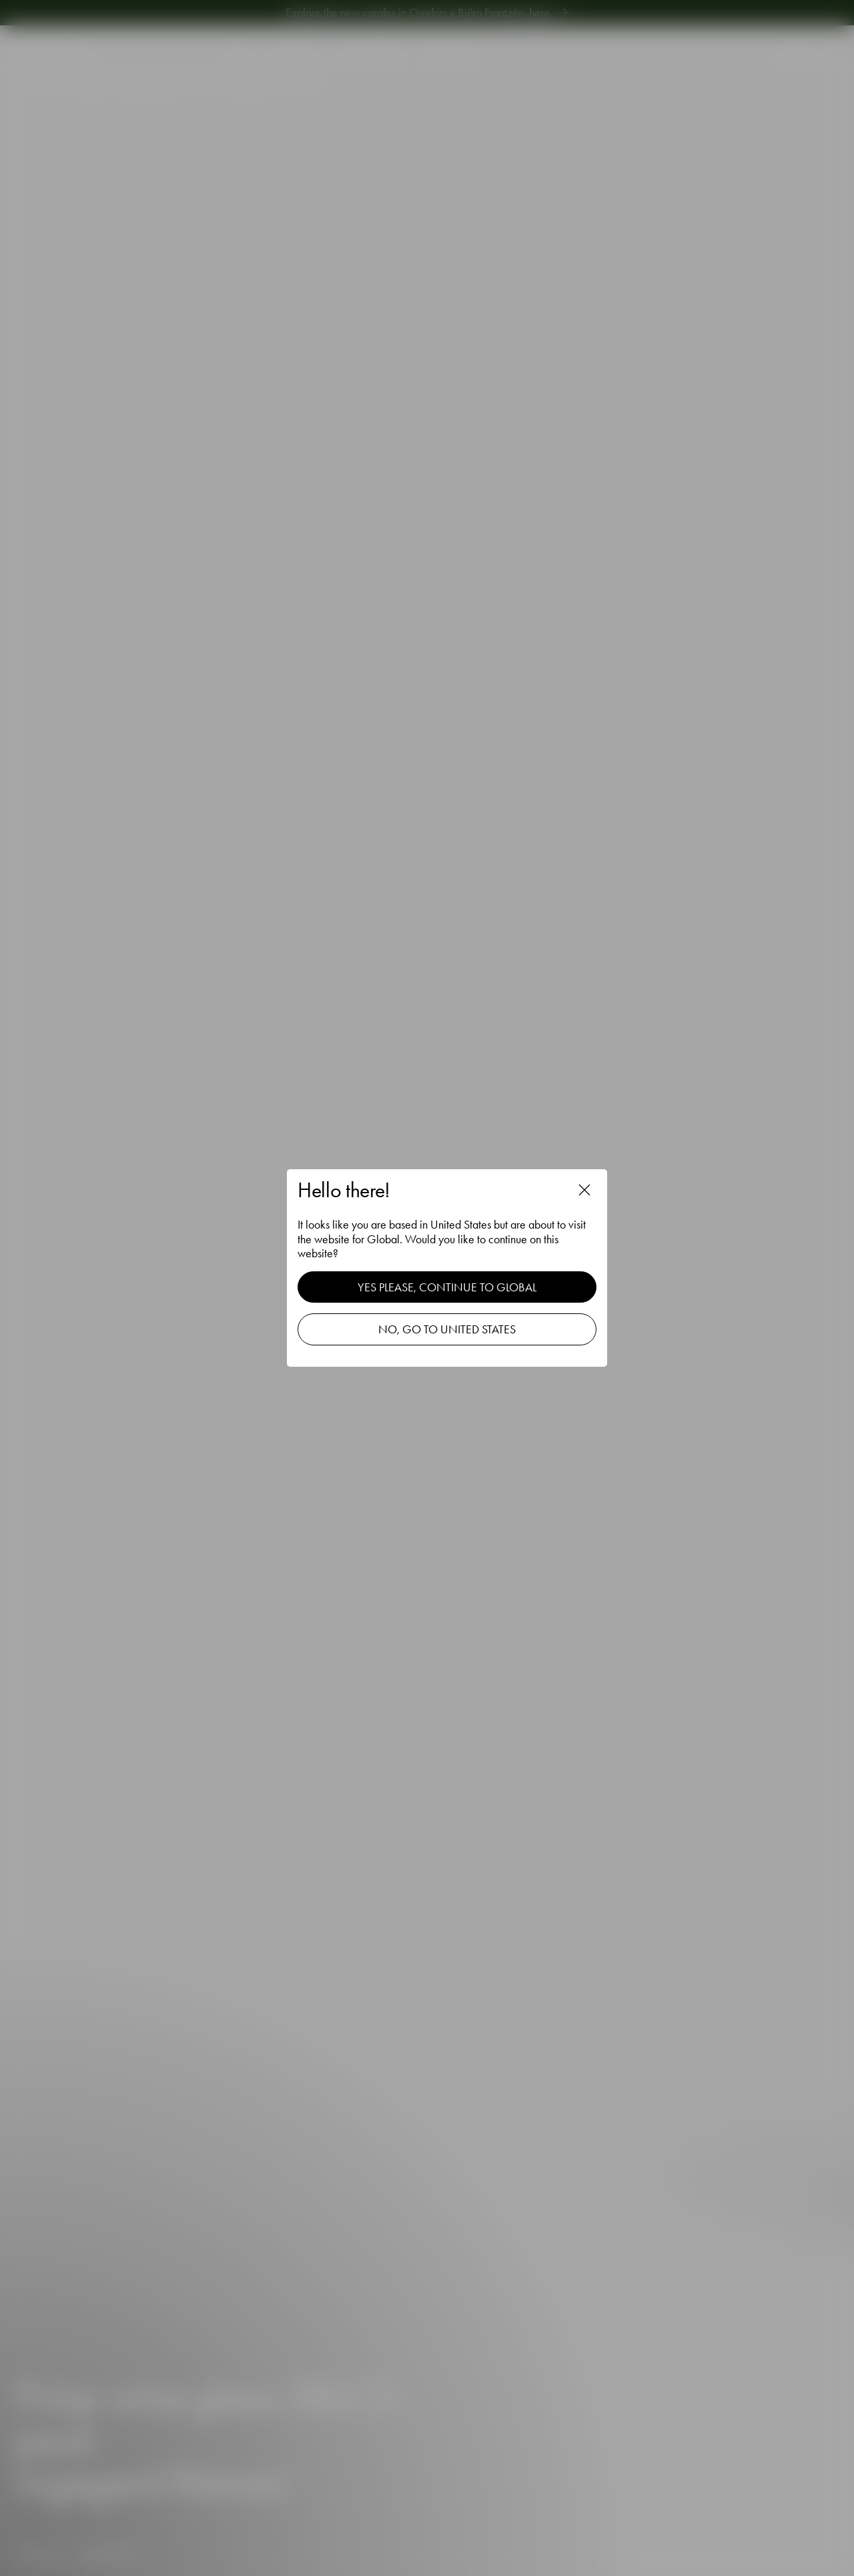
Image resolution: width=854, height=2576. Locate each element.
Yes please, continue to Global (447, 1287)
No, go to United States (447, 1329)
